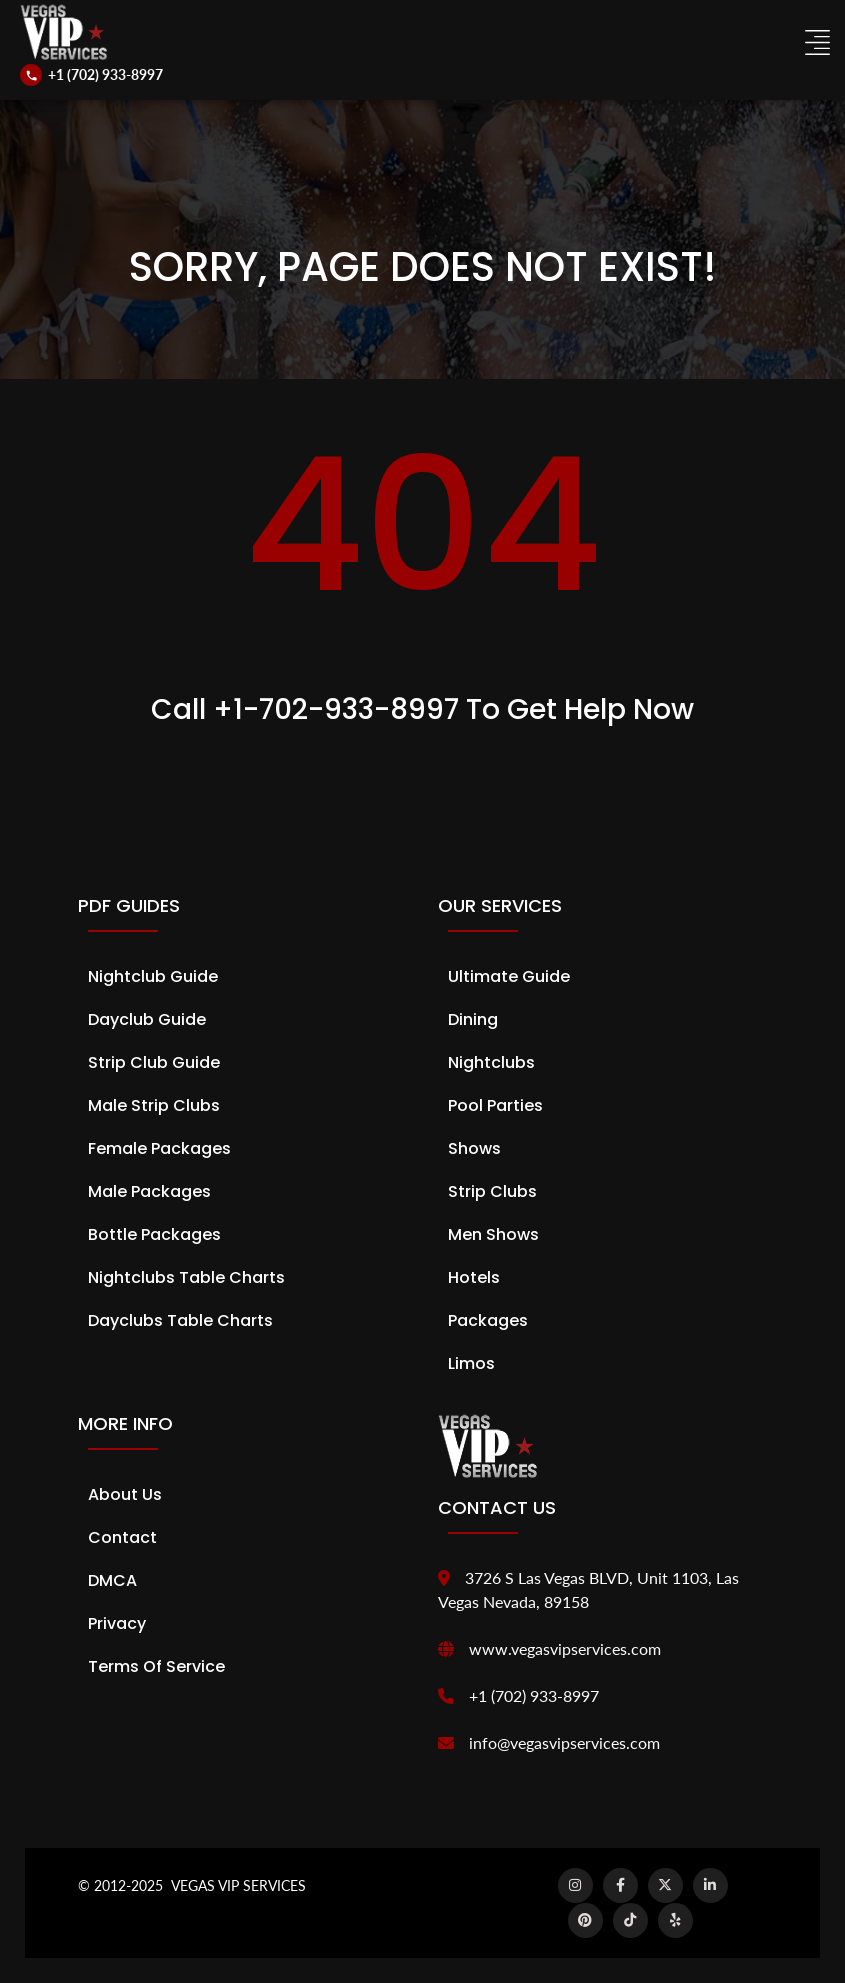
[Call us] (91, 75)
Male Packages (149, 1191)
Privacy (117, 1623)
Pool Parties (495, 1105)
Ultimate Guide (509, 976)
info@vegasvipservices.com (564, 1742)
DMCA (112, 1580)
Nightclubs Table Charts (186, 1277)
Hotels (474, 1277)
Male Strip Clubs (154, 1105)
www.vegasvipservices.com (565, 1648)
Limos (471, 1363)
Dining (473, 1019)
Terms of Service (156, 1666)
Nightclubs (491, 1062)
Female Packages (159, 1148)
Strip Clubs (492, 1191)
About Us (125, 1494)
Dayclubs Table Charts (180, 1320)
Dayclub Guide (147, 1019)
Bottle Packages (154, 1234)
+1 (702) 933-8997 (534, 1695)
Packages (488, 1320)
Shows (474, 1148)
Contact (122, 1537)
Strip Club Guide (154, 1062)
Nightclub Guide (153, 976)
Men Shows (493, 1234)
